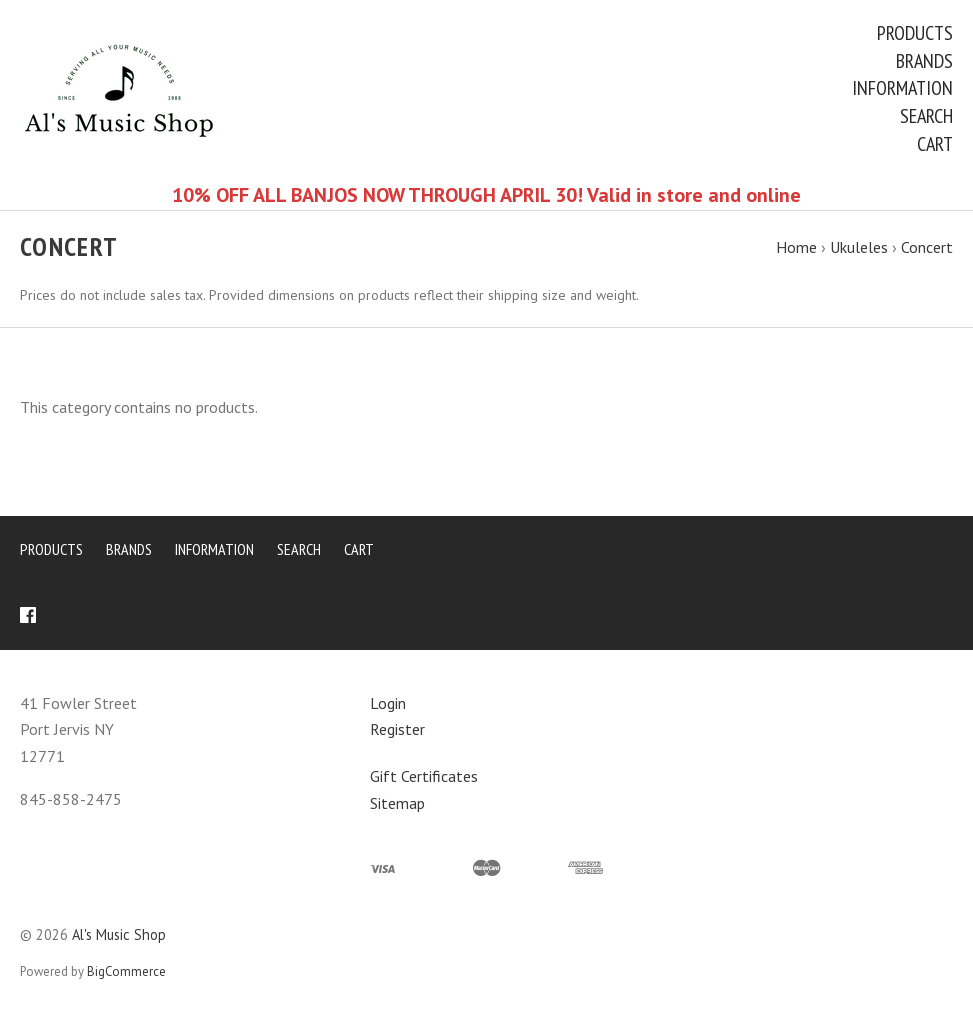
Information (902, 88)
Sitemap (397, 803)
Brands (924, 61)
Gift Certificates (424, 776)
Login (388, 703)
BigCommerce (126, 971)
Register (397, 729)
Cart (935, 144)
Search (926, 116)
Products (915, 33)
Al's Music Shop (119, 934)
